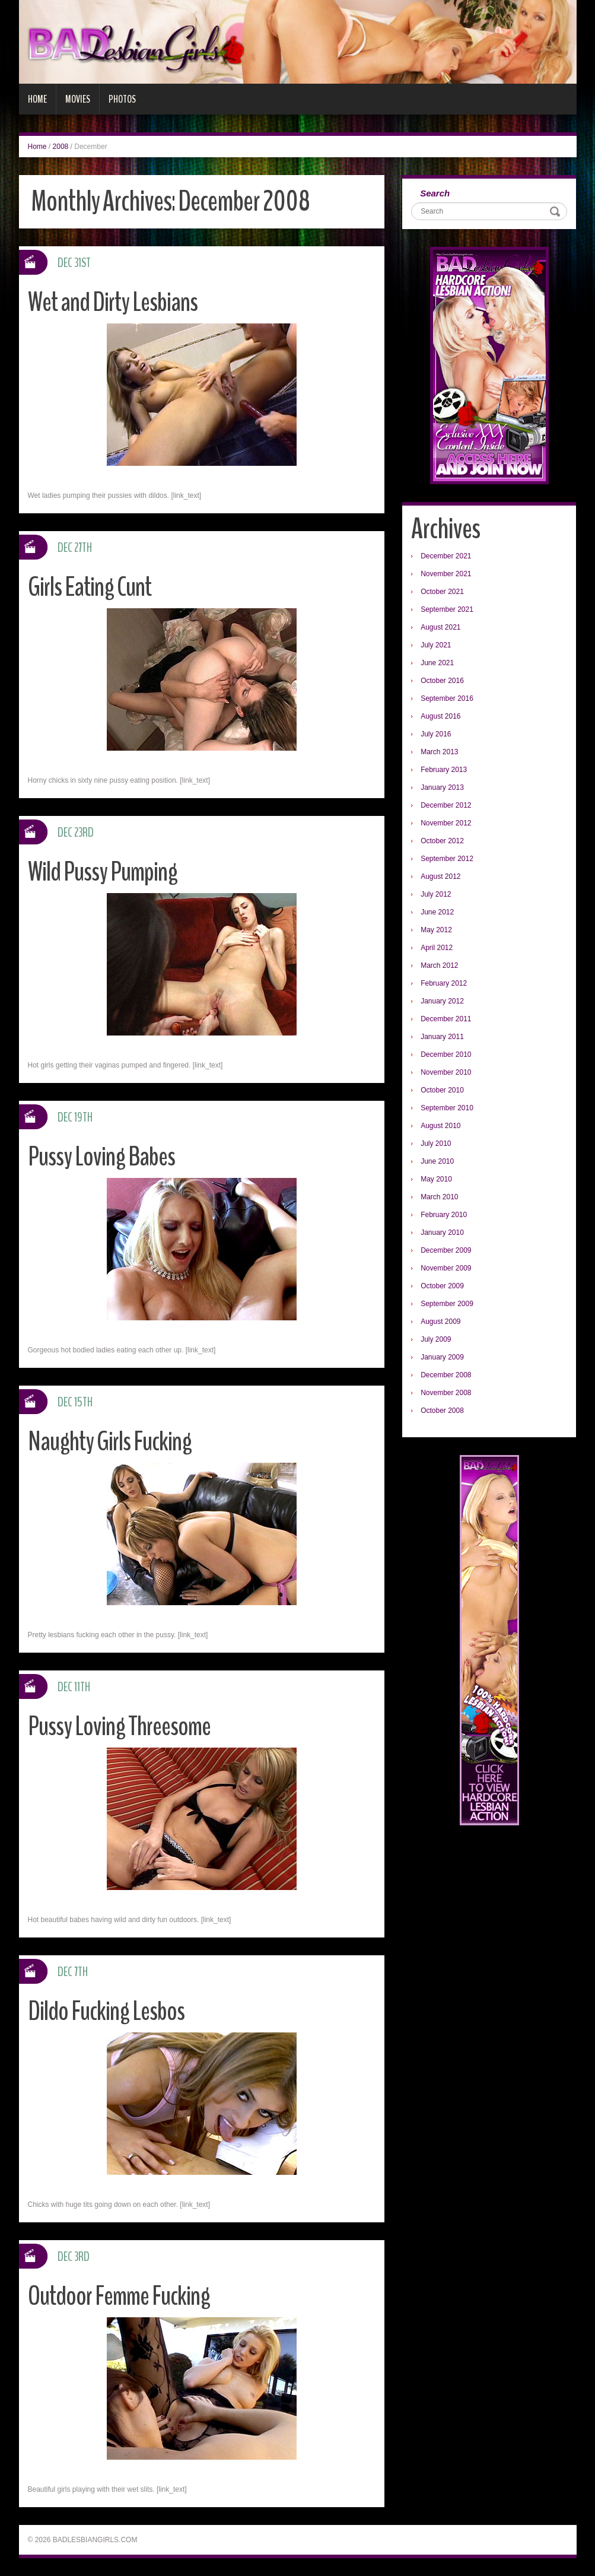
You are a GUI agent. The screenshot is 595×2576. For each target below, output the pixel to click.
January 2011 (442, 1037)
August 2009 (440, 1321)
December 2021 (446, 556)
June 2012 (437, 912)
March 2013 (439, 752)
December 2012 (446, 805)
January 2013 (442, 787)
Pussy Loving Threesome (119, 1726)
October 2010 (442, 1090)
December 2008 (446, 1375)
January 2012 (442, 1001)
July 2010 (436, 1143)
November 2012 (446, 823)
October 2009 (442, 1286)
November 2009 (446, 1268)
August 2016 (440, 716)
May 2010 (436, 1179)
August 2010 (440, 1126)
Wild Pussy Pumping (102, 872)
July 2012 (436, 894)
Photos (122, 99)
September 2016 (447, 698)
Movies (77, 99)
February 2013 (444, 770)
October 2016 (442, 680)
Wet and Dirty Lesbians (113, 302)
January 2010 (442, 1232)
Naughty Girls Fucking (110, 1442)
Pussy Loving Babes (101, 1157)
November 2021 (446, 574)
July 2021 (436, 645)
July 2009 (436, 1339)
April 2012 (437, 948)
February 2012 (444, 983)
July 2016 (436, 734)
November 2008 (446, 1393)
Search (435, 193)
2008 (61, 146)
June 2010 (437, 1161)
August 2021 (440, 627)
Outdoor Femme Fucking (119, 2296)
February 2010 (444, 1215)
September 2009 (447, 1304)
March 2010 (439, 1197)
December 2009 (446, 1250)
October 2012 (442, 841)
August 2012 (440, 876)
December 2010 (446, 1054)
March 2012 (439, 965)
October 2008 (442, 1410)
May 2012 (436, 930)
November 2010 (446, 1072)
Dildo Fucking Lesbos (106, 2011)
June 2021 (437, 663)
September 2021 (447, 609)
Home (37, 99)
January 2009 (442, 1357)
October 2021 (442, 591)
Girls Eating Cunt (89, 587)
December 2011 (446, 1019)
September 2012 (447, 859)
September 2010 (447, 1108)
